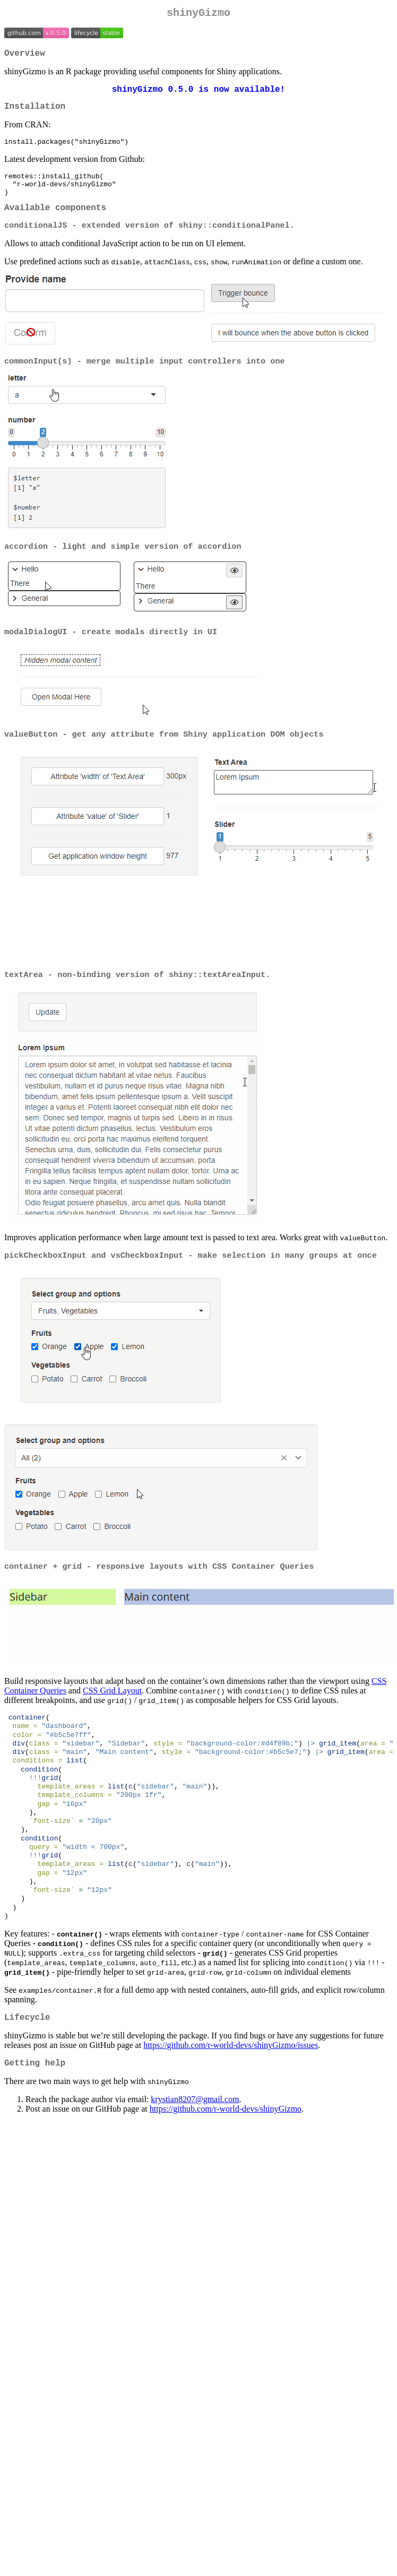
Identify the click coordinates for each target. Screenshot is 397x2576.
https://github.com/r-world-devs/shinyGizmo (225, 2160)
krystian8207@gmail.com (195, 2151)
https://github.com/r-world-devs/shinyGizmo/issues (230, 2094)
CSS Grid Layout (112, 1716)
